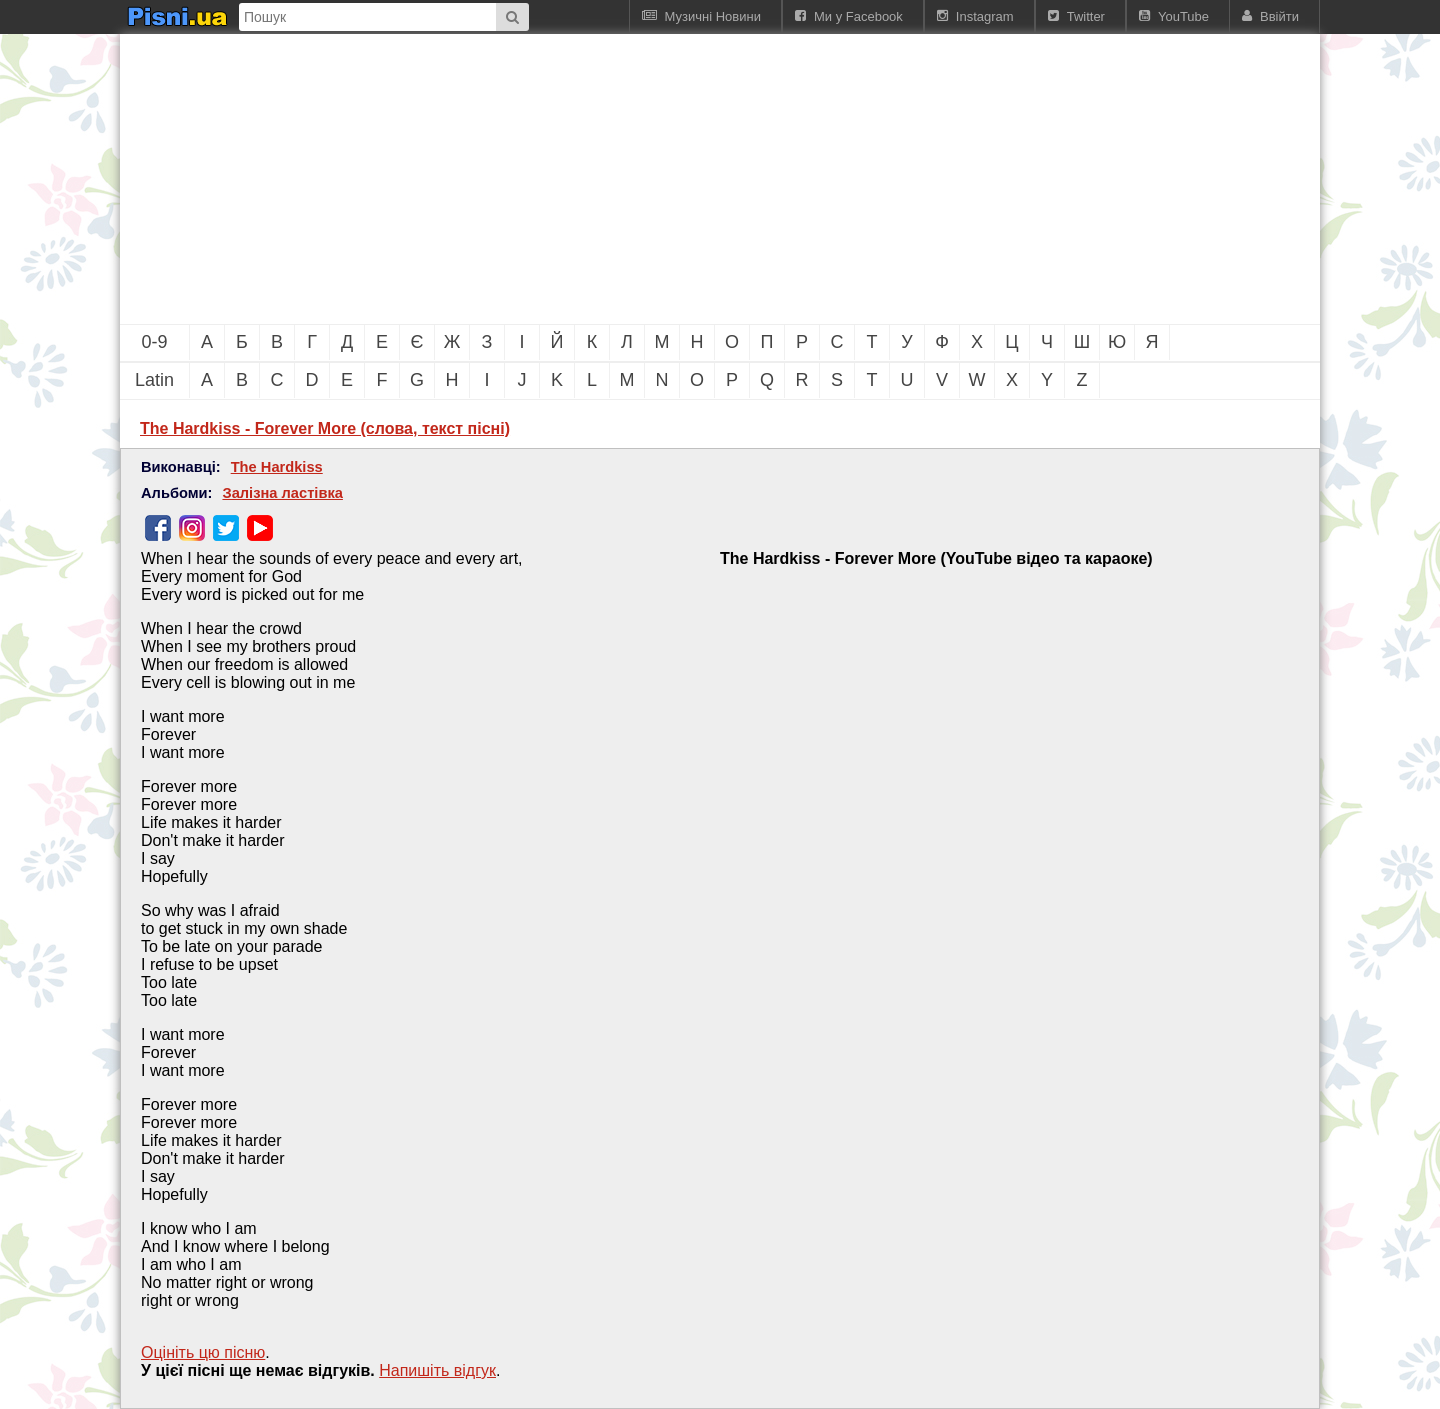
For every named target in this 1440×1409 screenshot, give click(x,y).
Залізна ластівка (282, 493)
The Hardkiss (277, 467)
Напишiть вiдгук (437, 1370)
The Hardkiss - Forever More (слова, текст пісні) (325, 428)
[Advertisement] (610, 179)
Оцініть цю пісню (203, 1352)
